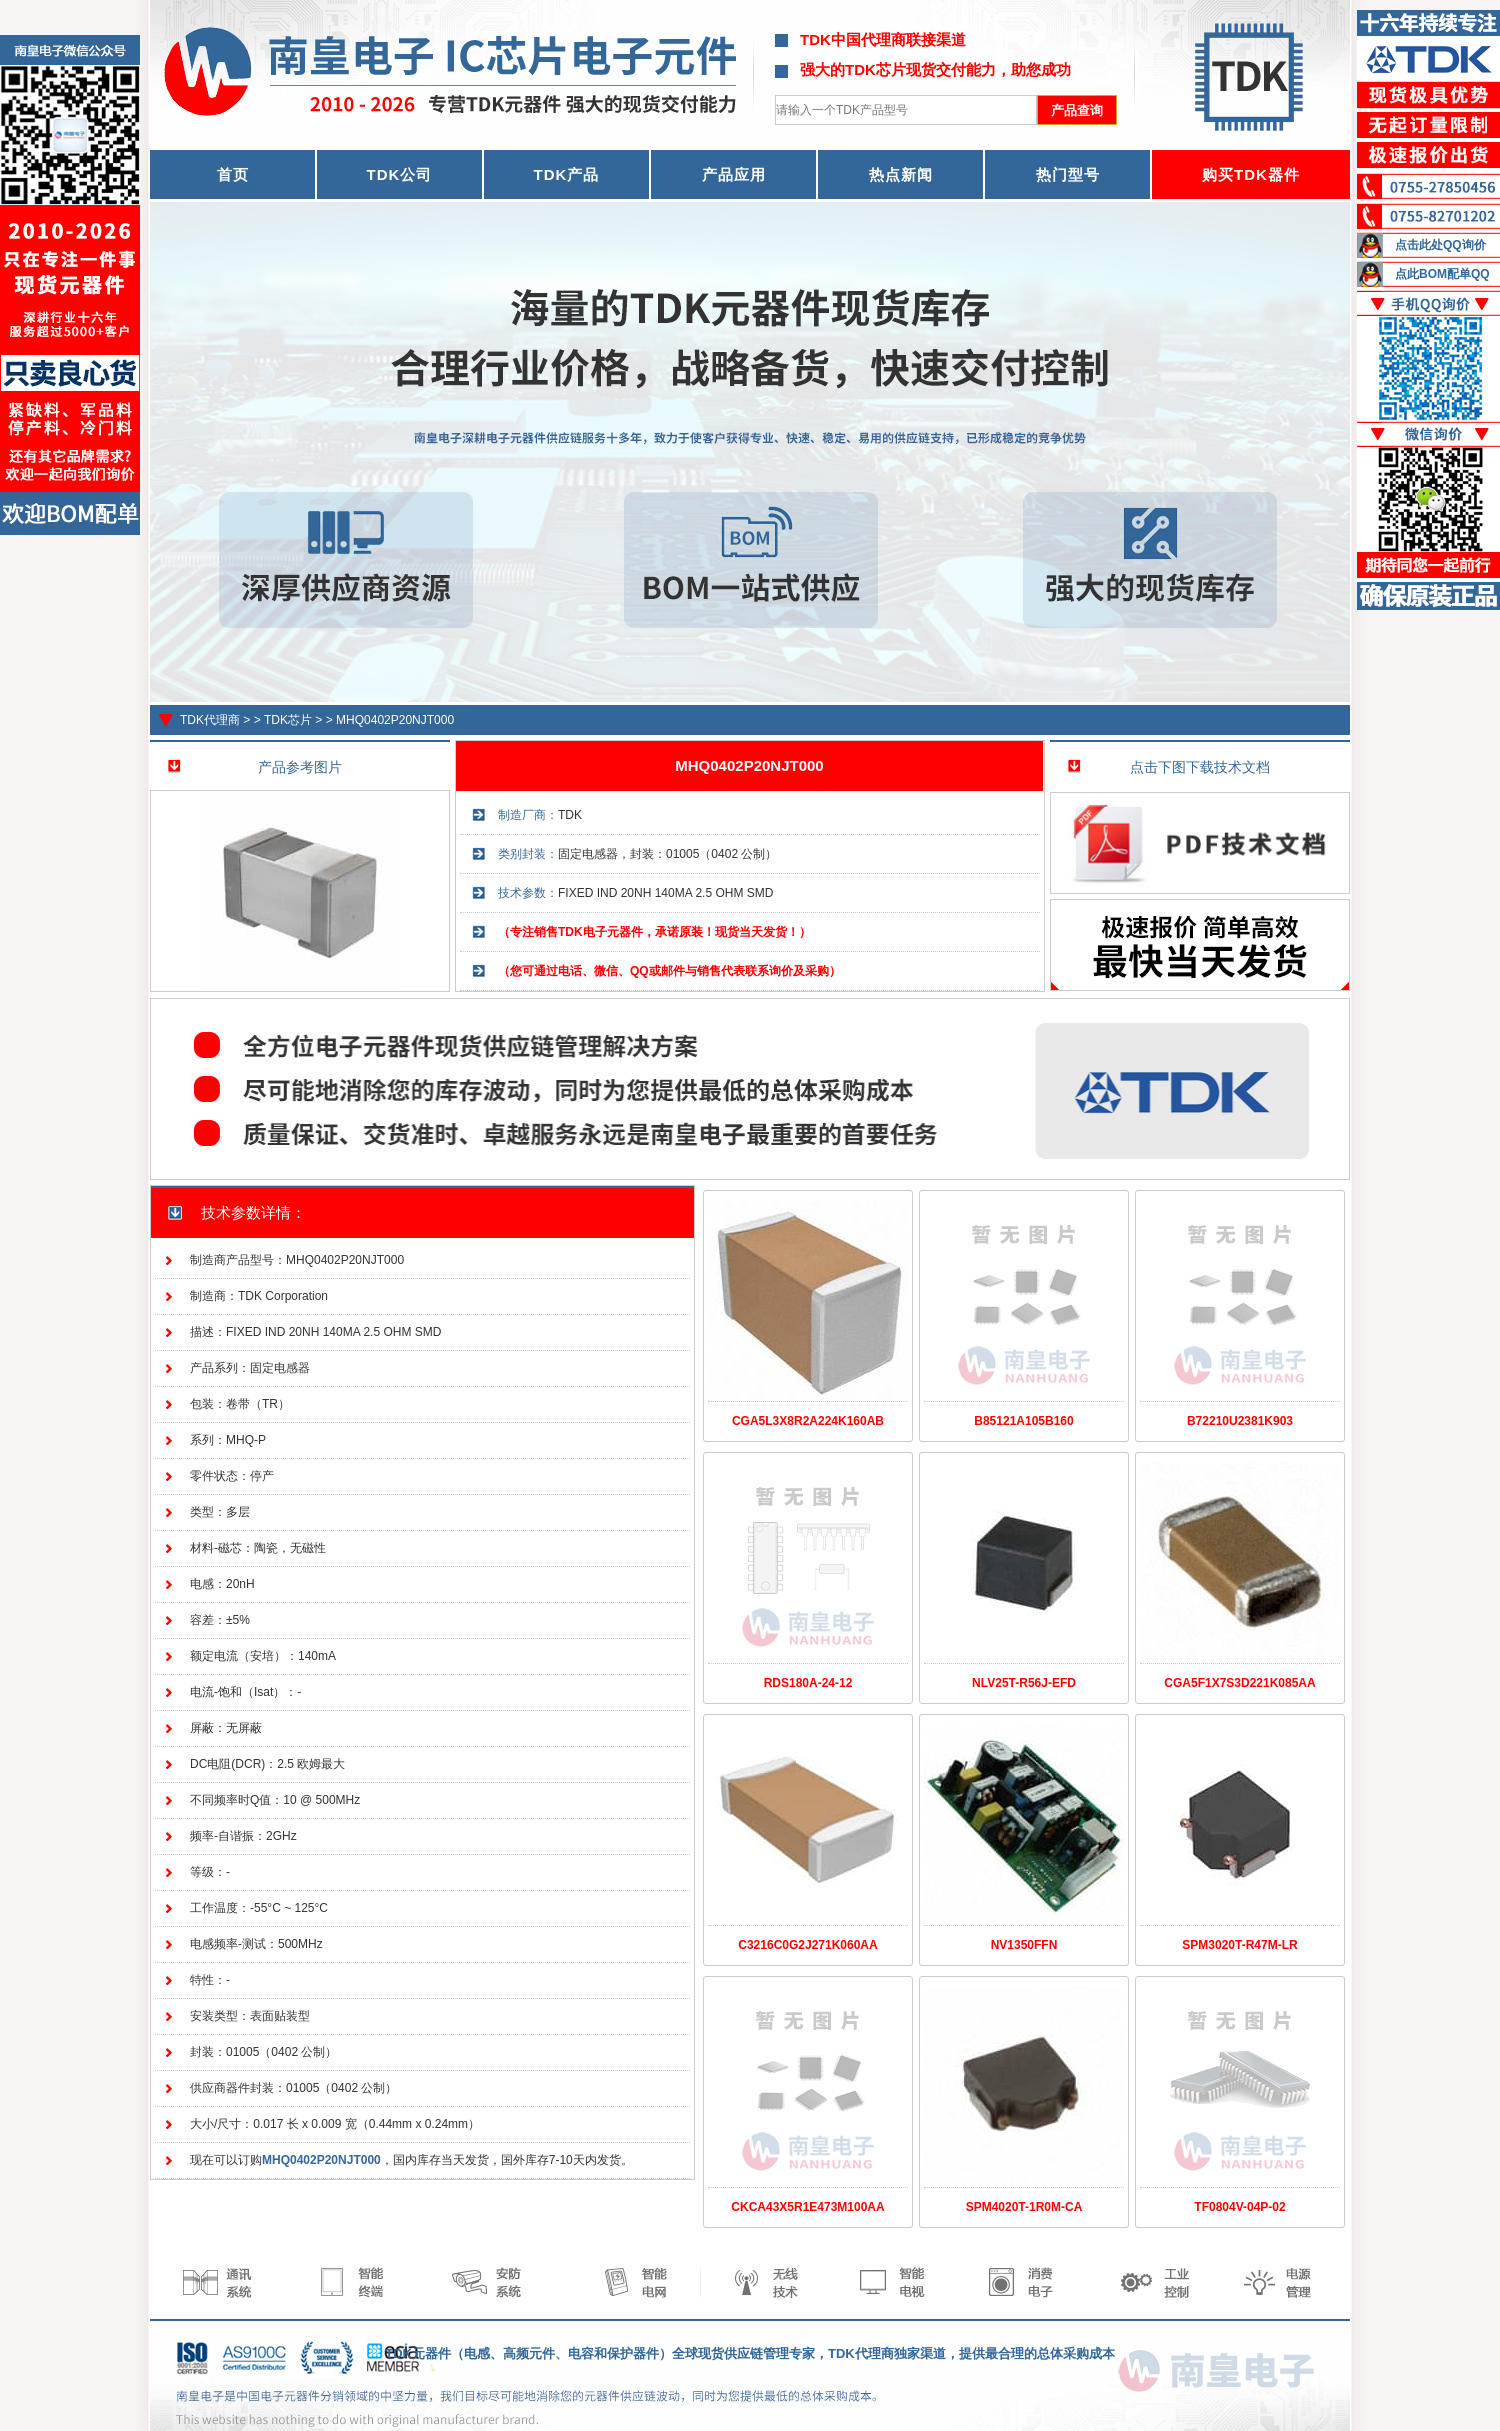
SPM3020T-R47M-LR (1239, 1945)
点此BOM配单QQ (1442, 274)
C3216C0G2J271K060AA (807, 1945)
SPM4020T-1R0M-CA (1024, 2207)
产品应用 (734, 174)
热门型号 (1068, 174)
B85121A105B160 (1023, 1421)
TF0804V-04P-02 (1239, 2207)
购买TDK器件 (1251, 174)
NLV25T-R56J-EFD (1024, 1683)
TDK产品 (567, 174)
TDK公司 (400, 174)
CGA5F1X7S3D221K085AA (1239, 1683)
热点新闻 (901, 174)
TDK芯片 (288, 720)
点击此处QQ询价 (1440, 245)
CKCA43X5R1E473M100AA (807, 2207)
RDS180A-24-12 (808, 1683)
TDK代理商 (210, 720)
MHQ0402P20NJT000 (395, 720)
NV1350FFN (1024, 1945)
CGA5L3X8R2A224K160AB (808, 1421)
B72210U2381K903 (1240, 1421)
